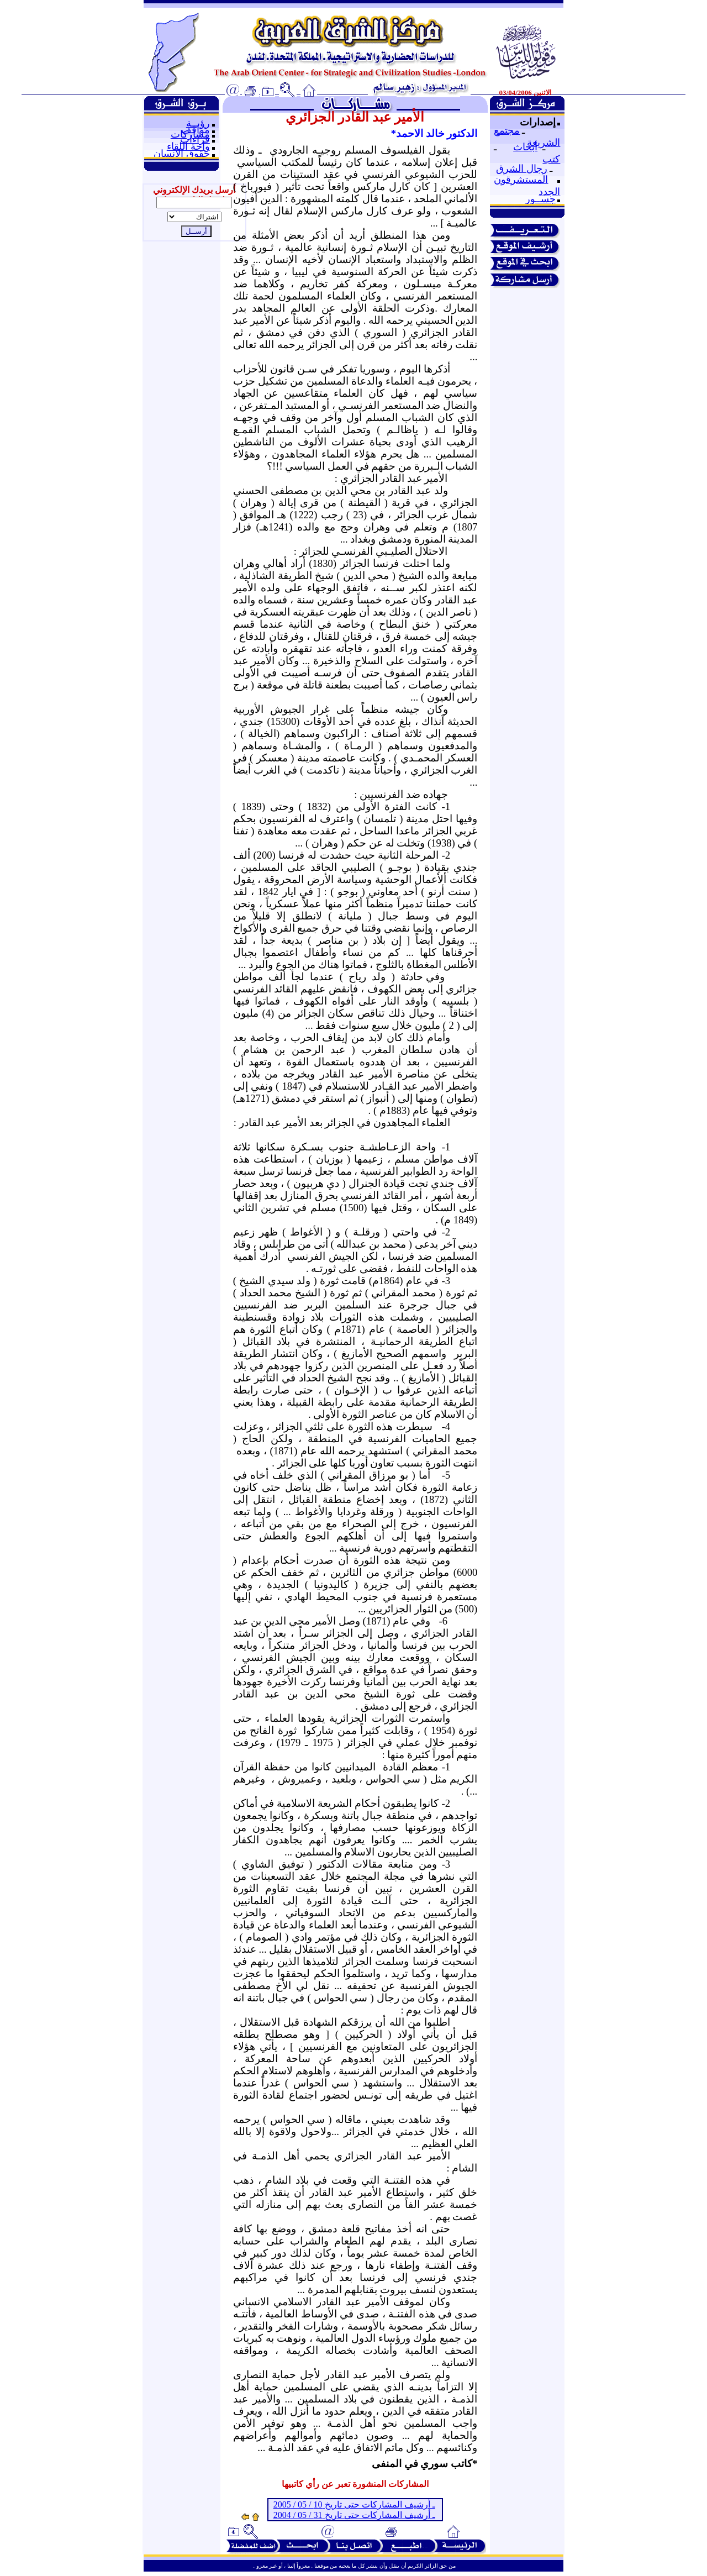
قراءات (195, 139)
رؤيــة (198, 123)
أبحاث (525, 147)
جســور (540, 198)
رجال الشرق (521, 168)
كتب (551, 159)
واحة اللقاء (188, 146)
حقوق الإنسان (182, 153)
